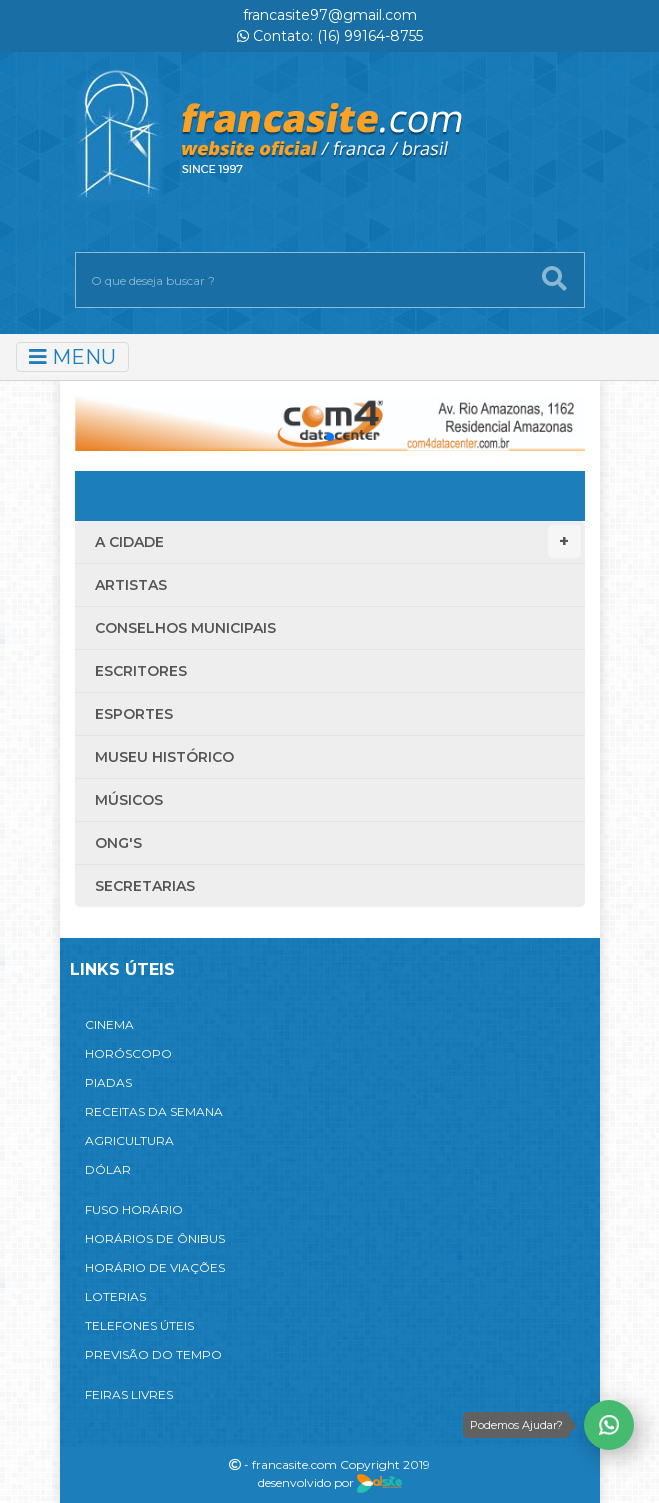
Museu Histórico (164, 757)
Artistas (131, 585)
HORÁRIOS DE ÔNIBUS (155, 1238)
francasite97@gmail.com (330, 15)
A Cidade (338, 541)
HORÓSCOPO (128, 1053)
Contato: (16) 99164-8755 (330, 36)
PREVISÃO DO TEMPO (153, 1354)
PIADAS (108, 1082)
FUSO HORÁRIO (134, 1209)
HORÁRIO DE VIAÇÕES (155, 1267)
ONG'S (118, 843)
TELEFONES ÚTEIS (139, 1325)
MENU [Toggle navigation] (72, 357)
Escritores (141, 671)
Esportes (134, 714)
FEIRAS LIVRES (129, 1394)
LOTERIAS (115, 1296)
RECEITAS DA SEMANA (154, 1111)
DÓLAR (108, 1169)
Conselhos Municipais (185, 628)
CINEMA (109, 1024)
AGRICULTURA (129, 1140)
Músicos (129, 800)
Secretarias (145, 886)
